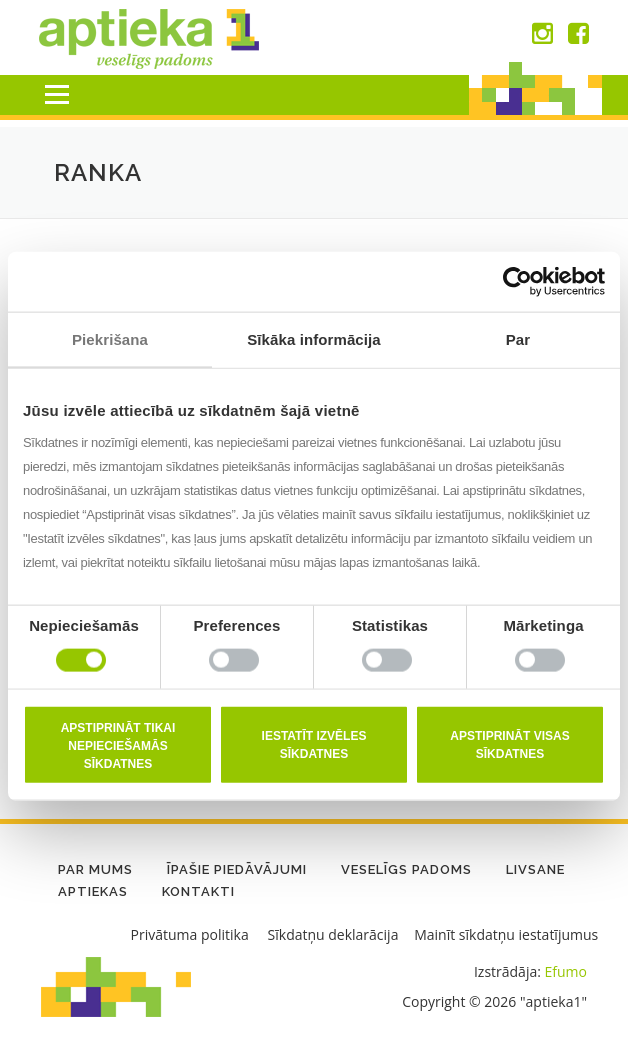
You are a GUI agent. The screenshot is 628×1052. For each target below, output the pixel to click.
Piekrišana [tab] (110, 339)
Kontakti (198, 891)
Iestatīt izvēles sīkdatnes (314, 744)
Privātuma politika (190, 934)
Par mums (95, 869)
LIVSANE (535, 869)
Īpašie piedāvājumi (237, 869)
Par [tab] (518, 339)
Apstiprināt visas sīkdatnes (509, 744)
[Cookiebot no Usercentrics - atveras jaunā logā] (517, 282)
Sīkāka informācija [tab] (314, 339)
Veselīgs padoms (406, 869)
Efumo (566, 971)
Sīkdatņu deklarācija (333, 934)
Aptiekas (93, 891)
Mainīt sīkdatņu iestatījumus (506, 934)
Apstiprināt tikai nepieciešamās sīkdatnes (118, 745)
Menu (56, 94)
